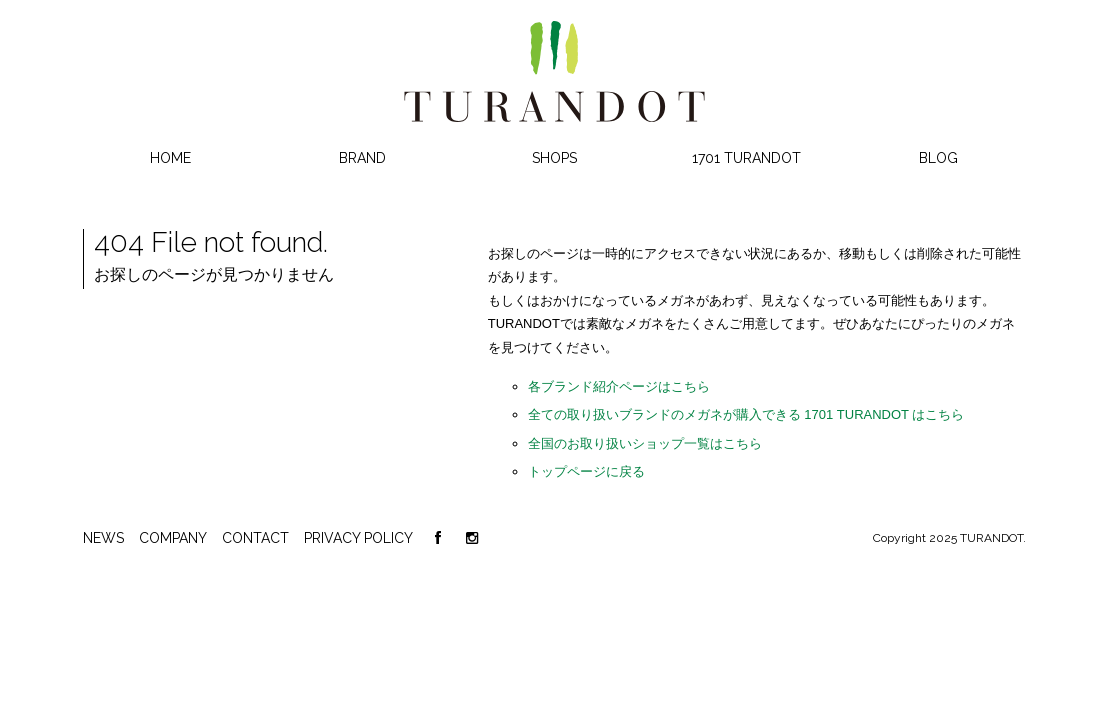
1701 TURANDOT (746, 158)
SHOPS (554, 158)
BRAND (362, 158)
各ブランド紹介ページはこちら (619, 386)
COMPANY (173, 538)
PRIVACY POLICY (358, 538)
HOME (170, 158)
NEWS (103, 538)
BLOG (938, 158)
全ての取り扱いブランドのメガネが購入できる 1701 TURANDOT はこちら (746, 414)
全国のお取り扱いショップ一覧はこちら (645, 443)
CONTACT (255, 538)
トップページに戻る (586, 471)
